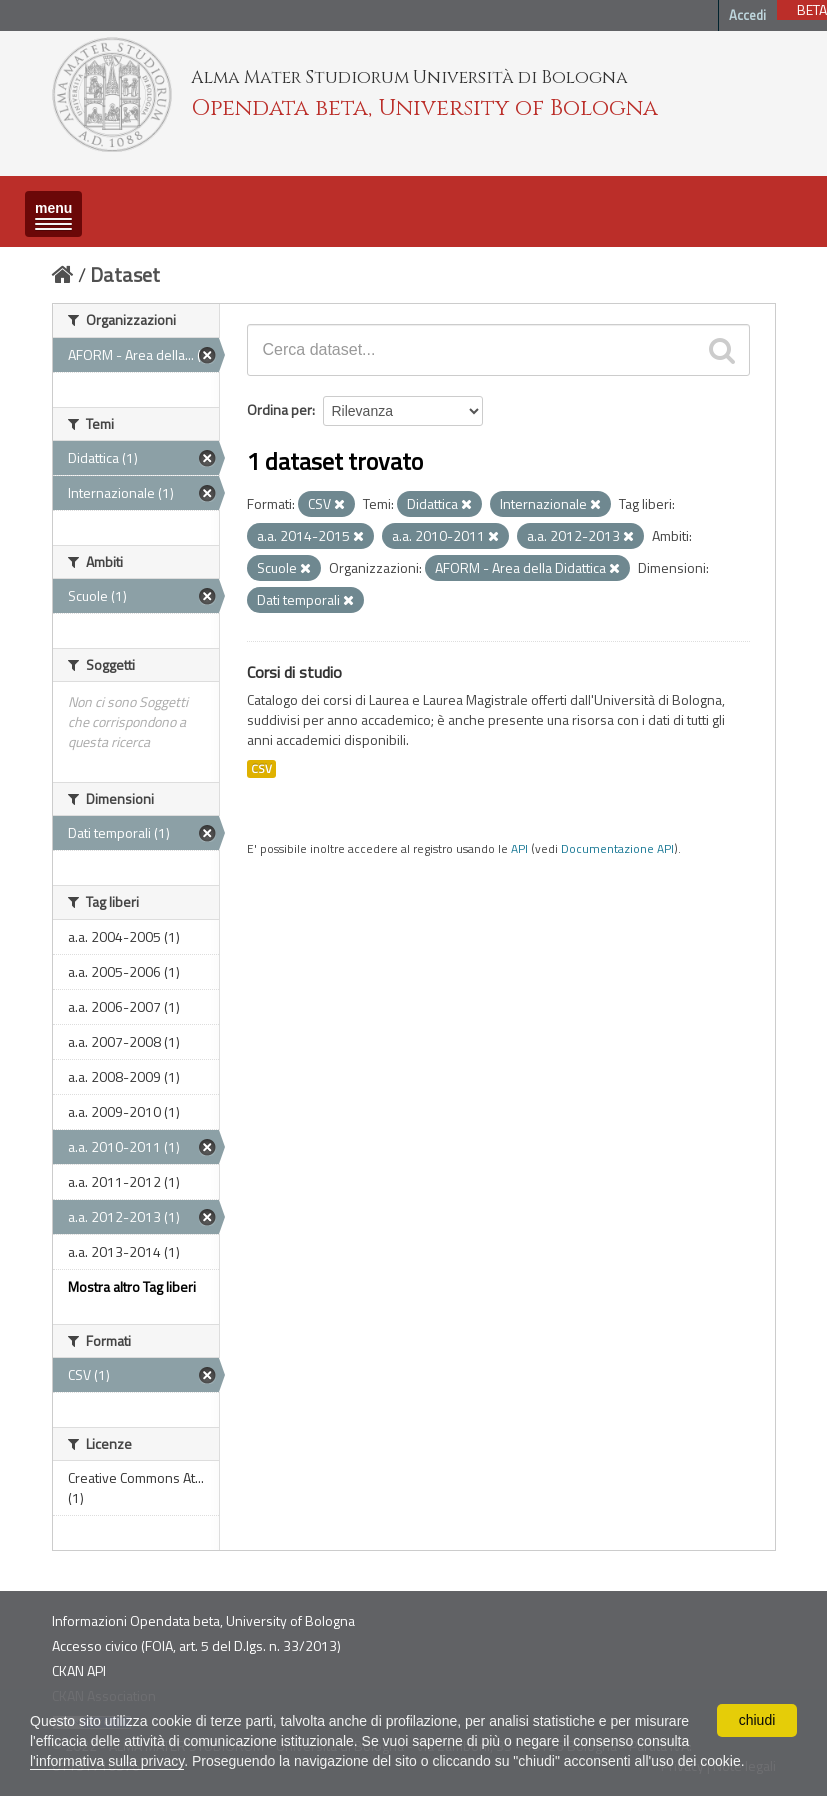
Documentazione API (617, 849)
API (519, 849)
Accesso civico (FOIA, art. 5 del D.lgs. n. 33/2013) (196, 1645)
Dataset (125, 274)
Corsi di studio (294, 672)
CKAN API (79, 1670)
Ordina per (279, 409)
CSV (261, 769)
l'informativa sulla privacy (107, 1761)
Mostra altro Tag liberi (132, 1286)
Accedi (747, 15)
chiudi (757, 1720)
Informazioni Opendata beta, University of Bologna (203, 1620)
